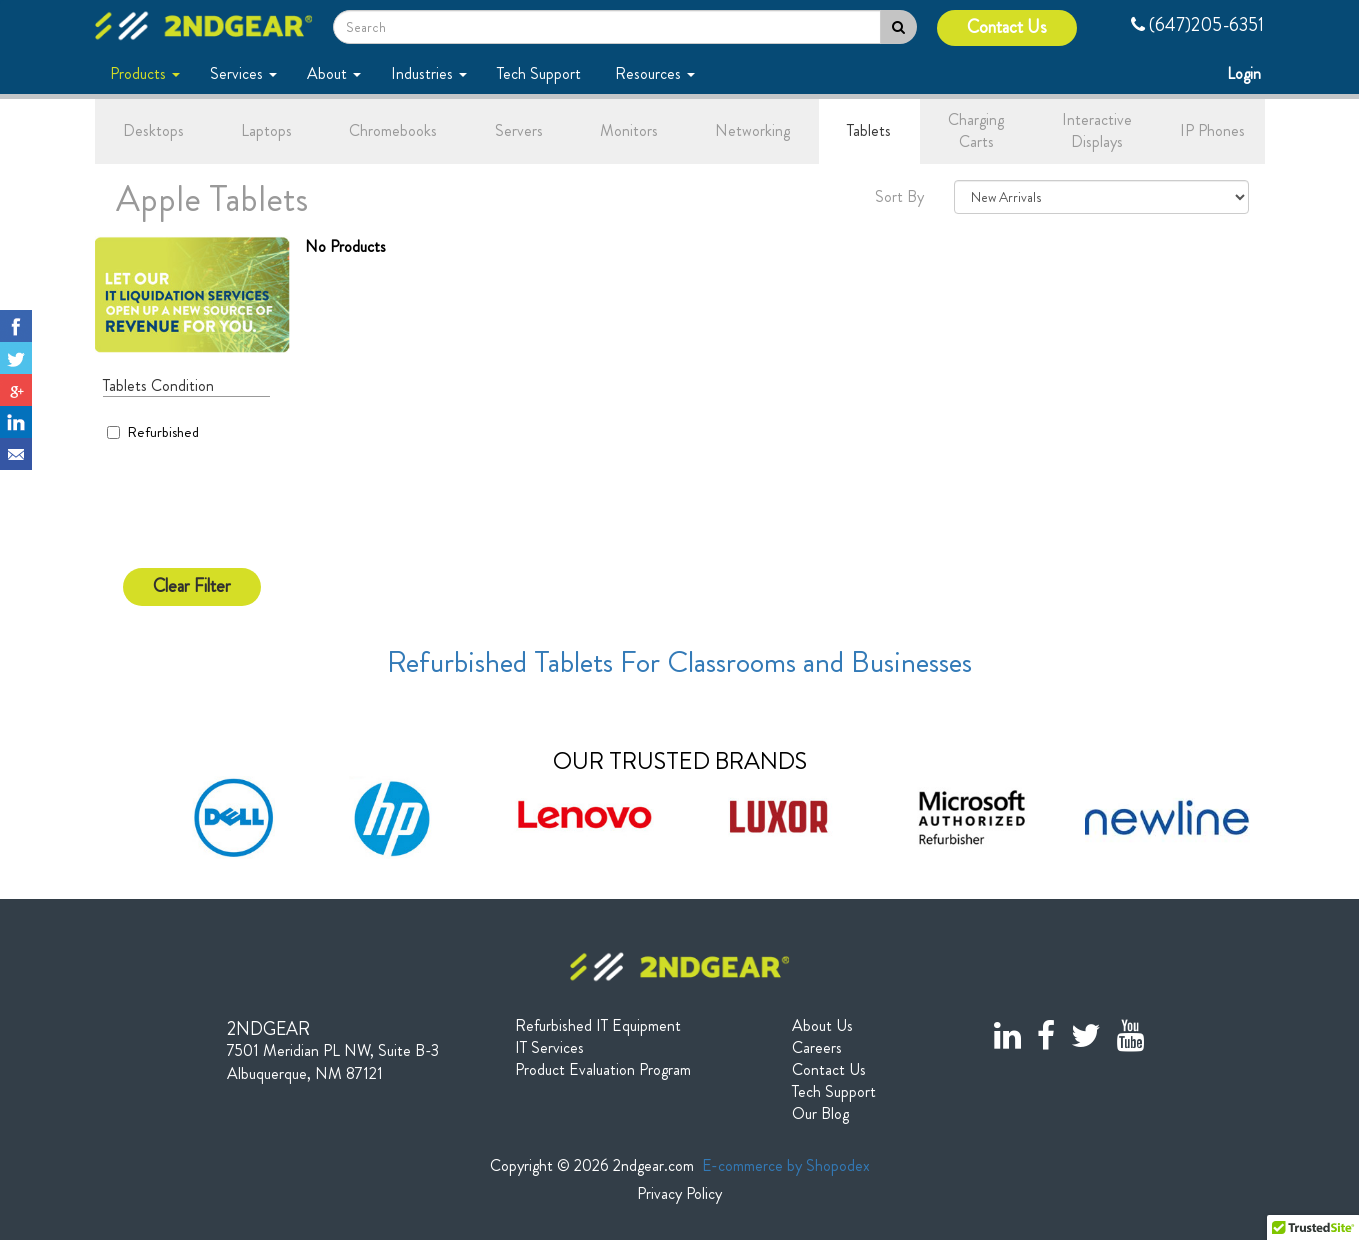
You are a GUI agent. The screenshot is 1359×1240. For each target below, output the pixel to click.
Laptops (266, 130)
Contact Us (1007, 27)
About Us (822, 1026)
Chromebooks (393, 130)
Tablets (869, 130)
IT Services (549, 1048)
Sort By (899, 197)
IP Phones (1212, 130)
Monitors (629, 130)
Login (1246, 73)
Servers (519, 130)
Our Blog (820, 1114)
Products (145, 73)
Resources (655, 73)
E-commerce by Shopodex (786, 1165)
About (334, 73)
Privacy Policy (679, 1194)
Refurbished (153, 432)
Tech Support (541, 73)
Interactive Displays (1097, 131)
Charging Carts (976, 131)
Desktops (153, 130)
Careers (817, 1048)
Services (243, 73)
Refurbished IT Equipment (598, 1026)
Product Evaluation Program (603, 1070)
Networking (752, 130)
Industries (429, 73)
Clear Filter (192, 586)
